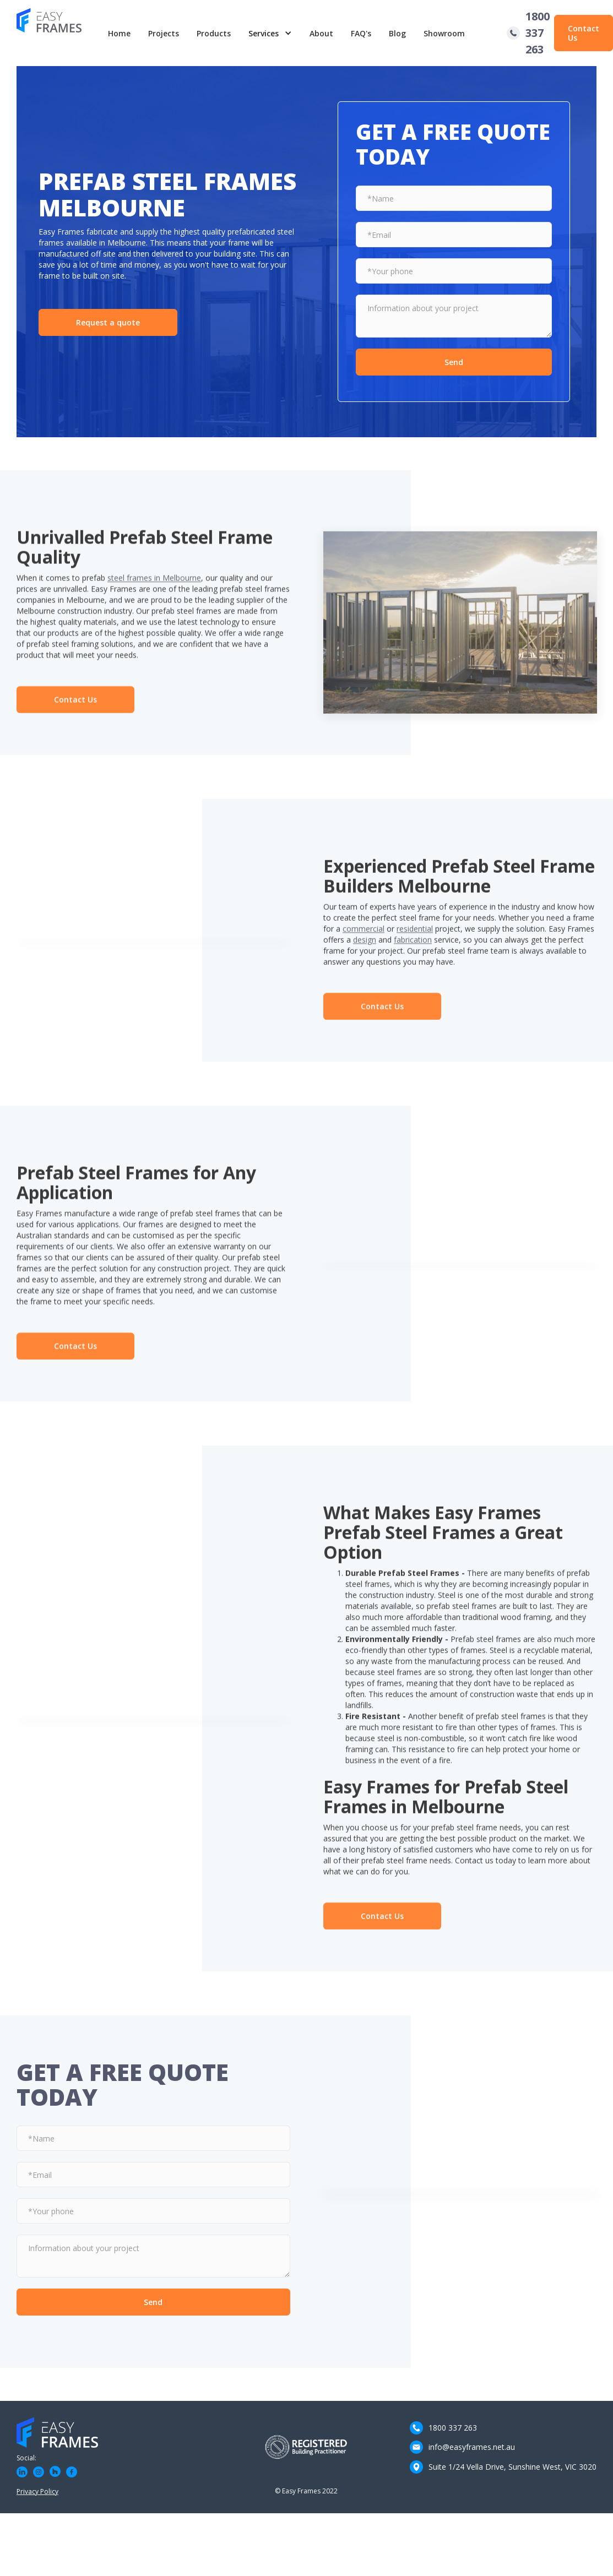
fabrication (413, 946)
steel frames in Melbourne (154, 584)
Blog (397, 33)
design (364, 946)
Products (214, 33)
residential (415, 935)
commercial (363, 935)
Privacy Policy (37, 2491)
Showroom (444, 33)
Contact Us (583, 33)
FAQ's (361, 33)
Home (119, 33)
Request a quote (108, 322)
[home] (58, 33)
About (321, 33)
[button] (270, 33)
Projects (163, 33)
